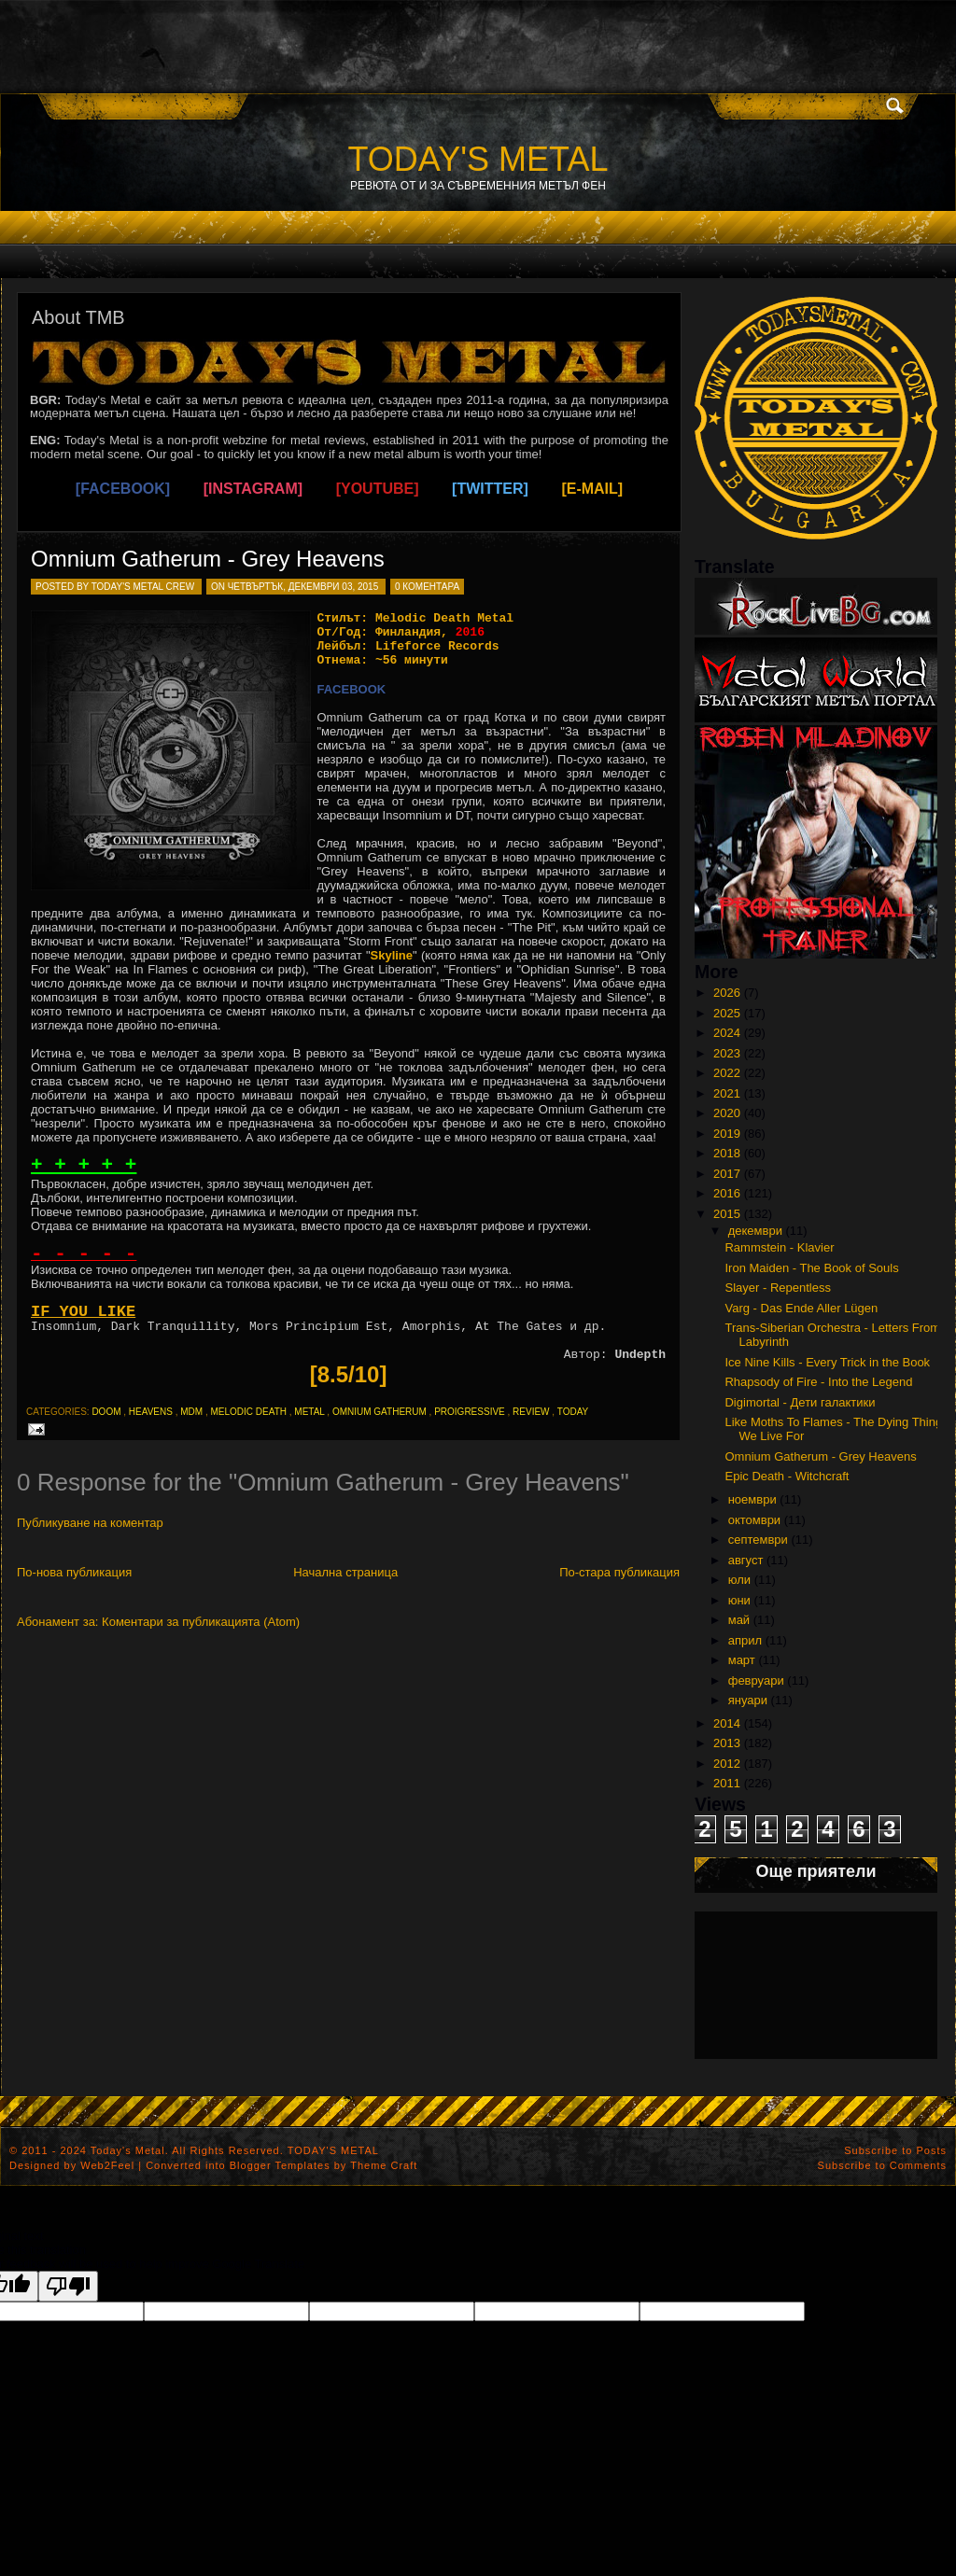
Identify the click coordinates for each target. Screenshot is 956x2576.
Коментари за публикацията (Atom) (201, 1622)
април (745, 1640)
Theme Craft (383, 2165)
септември (758, 1540)
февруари (756, 1680)
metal (309, 1412)
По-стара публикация (619, 1572)
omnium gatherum (379, 1412)
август (746, 1560)
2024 (726, 1033)
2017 (726, 1174)
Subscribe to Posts (895, 2150)
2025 (726, 1013)
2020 (726, 1113)
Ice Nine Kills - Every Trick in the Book (827, 1362)
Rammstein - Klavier (779, 1247)
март (741, 1660)
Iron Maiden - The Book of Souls (811, 1268)
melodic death (248, 1412)
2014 (726, 1723)
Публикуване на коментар (90, 1523)
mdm (191, 1412)
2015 (726, 1214)
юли (739, 1580)
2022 (726, 1073)
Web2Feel (107, 2165)
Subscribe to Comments (882, 2165)
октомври (754, 1520)
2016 (726, 1193)
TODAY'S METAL (478, 159)
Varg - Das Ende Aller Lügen (801, 1308)
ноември (752, 1499)
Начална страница (345, 1572)
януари (747, 1700)
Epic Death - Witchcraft (786, 1476)
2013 (726, 1743)
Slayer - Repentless (777, 1288)
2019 (726, 1134)
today (573, 1412)
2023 (726, 1053)
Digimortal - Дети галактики (799, 1402)
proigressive (469, 1412)
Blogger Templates (280, 2165)
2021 (726, 1093)
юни (739, 1600)
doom (105, 1412)
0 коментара (427, 586)
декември (755, 1231)
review (531, 1412)
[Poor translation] (68, 2286)
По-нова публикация (74, 1572)
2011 (726, 1783)
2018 (726, 1153)
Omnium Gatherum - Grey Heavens (208, 558)
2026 (726, 993)
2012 (726, 1764)
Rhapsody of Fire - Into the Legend (818, 1382)
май (739, 1620)
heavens (151, 1412)
